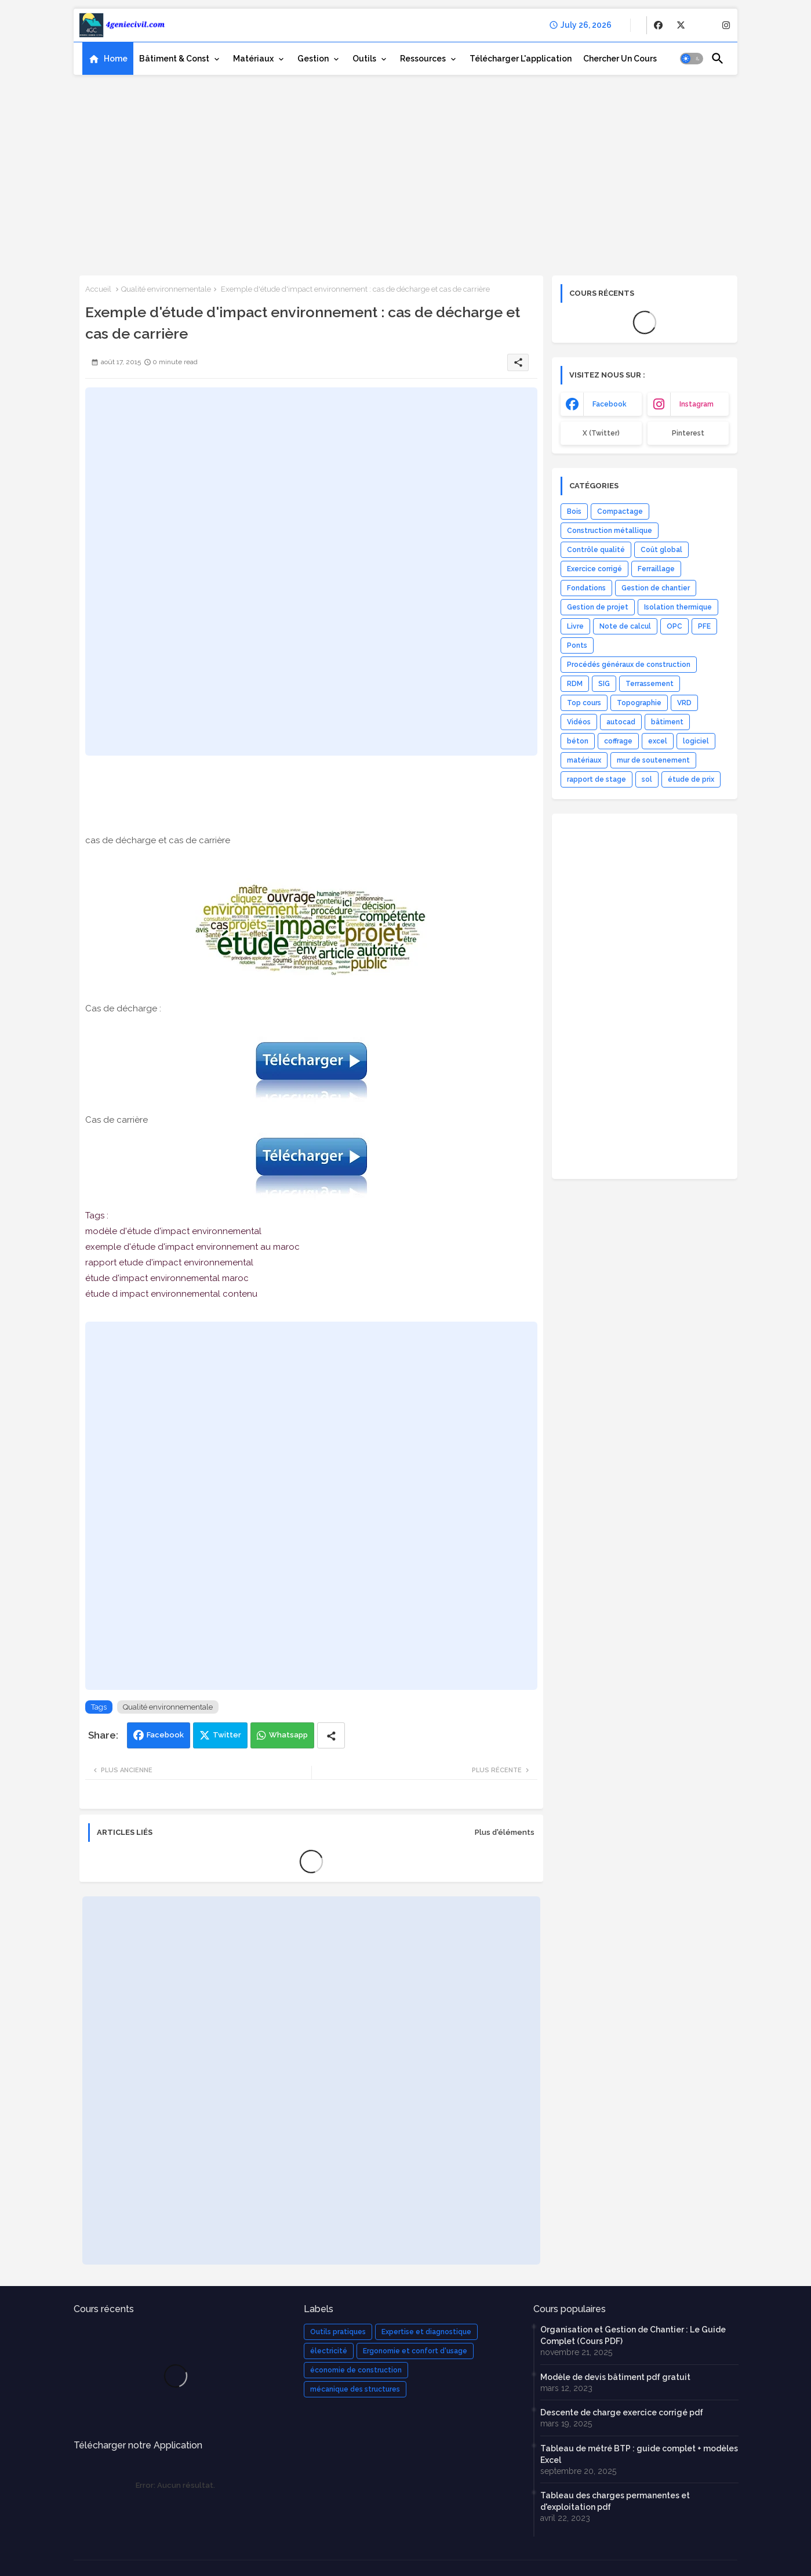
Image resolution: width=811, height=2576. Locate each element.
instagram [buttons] (696, 404)
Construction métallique (609, 531)
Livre (575, 626)
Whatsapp (288, 1734)
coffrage (618, 741)
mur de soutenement (653, 760)
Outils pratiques (338, 2332)
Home (116, 58)
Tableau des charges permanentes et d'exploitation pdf (615, 2501)
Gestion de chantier (655, 588)
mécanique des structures (355, 2389)
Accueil (98, 289)
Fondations (586, 588)
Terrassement (649, 684)
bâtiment (667, 722)
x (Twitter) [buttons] (601, 433)
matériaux (584, 760)
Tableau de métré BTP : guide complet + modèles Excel (639, 2454)
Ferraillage (656, 569)
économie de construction (356, 2370)
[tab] (107, 58)
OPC (674, 626)
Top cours (584, 703)
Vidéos (579, 722)
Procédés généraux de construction (628, 665)
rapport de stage (596, 779)
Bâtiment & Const (174, 58)
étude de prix (691, 779)
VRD (684, 703)
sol (647, 779)
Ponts (577, 645)
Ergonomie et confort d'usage (415, 2351)
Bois (574, 511)
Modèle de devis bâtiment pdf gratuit (615, 2377)
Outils (364, 58)
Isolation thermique (678, 607)
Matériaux (253, 58)
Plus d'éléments (504, 1832)
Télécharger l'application (521, 58)
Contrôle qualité (596, 550)
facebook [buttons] (609, 404)
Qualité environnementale (166, 289)
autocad (620, 722)
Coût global (661, 550)
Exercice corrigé (594, 569)
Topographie (639, 703)
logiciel (696, 741)
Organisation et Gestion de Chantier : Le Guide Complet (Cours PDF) (633, 2335)
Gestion (313, 58)
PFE (704, 626)
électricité (328, 2351)
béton (577, 741)
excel (657, 741)
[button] (691, 58)
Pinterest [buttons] (688, 433)
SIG (604, 684)
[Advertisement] (405, 171)
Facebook (165, 1734)
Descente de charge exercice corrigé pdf (621, 2412)
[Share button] (331, 1735)
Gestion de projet (597, 607)
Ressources (423, 58)
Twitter (227, 1734)
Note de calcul (625, 626)
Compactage (620, 511)
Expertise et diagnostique (426, 2332)
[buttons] (658, 25)
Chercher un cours (620, 58)
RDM (575, 684)
